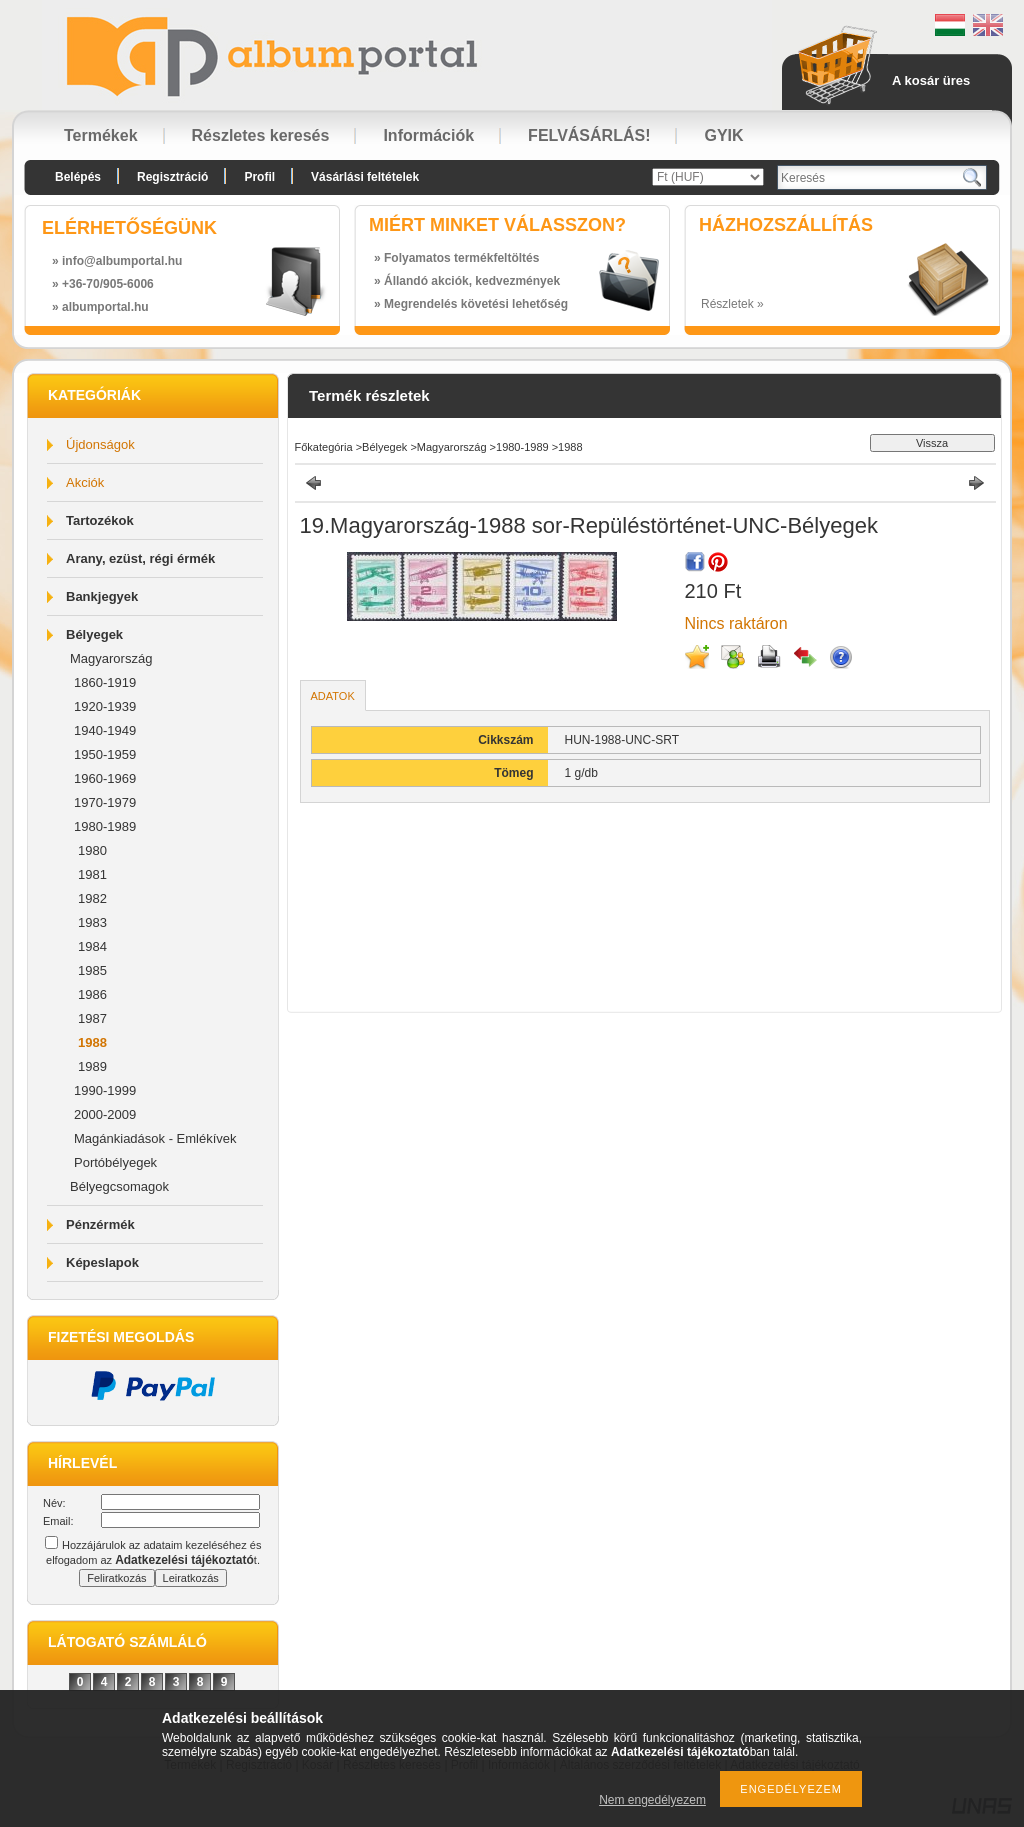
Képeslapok (102, 1262)
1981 (92, 874)
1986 (92, 994)
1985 (92, 970)
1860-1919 (105, 682)
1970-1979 (105, 802)
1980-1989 (105, 826)
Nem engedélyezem (652, 1800)
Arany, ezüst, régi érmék (140, 558)
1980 (92, 850)
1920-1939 (105, 706)
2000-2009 (105, 1114)
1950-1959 (105, 754)
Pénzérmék (100, 1224)
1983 (92, 922)
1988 (92, 1042)
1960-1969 (105, 778)
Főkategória (324, 447)
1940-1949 (105, 730)
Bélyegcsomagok (119, 1186)
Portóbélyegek (115, 1162)
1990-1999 (105, 1090)
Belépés (78, 177)
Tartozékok (100, 520)
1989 (92, 1066)
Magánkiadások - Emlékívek (155, 1138)
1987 (92, 1018)
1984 (92, 946)
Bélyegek (94, 634)
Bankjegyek (102, 596)
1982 (92, 898)
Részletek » (732, 304)
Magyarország (111, 658)
